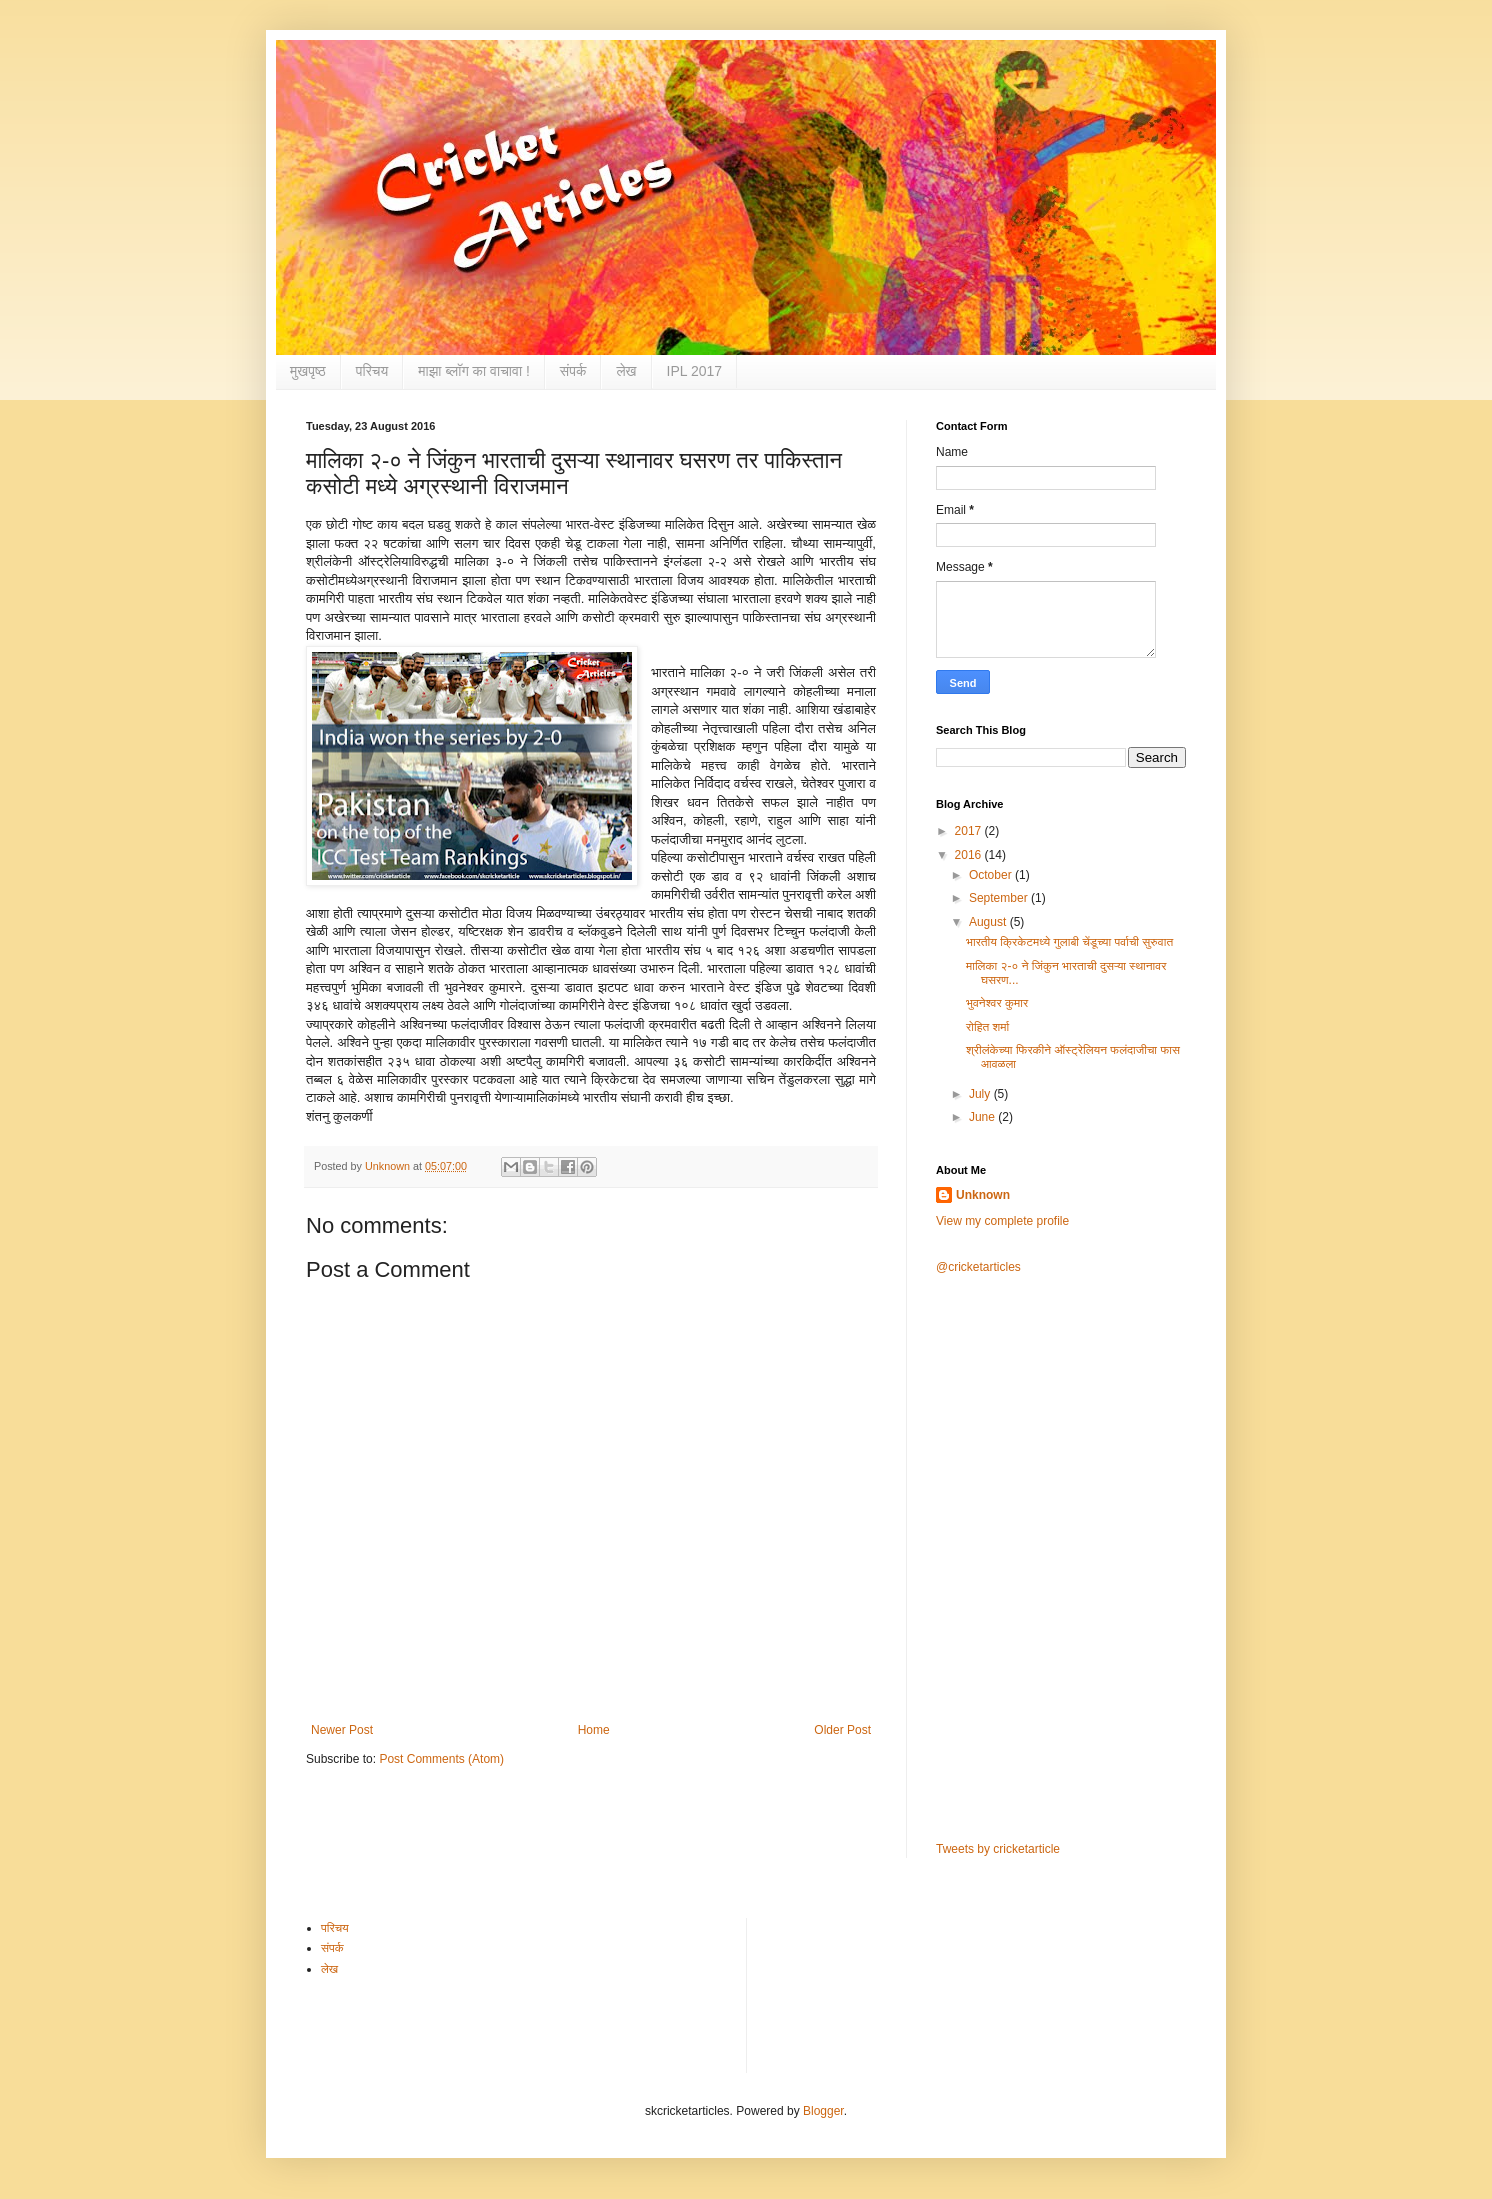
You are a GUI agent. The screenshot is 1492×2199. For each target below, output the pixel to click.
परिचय (372, 371)
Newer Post (342, 1730)
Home (594, 1730)
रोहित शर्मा (987, 1027)
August (989, 922)
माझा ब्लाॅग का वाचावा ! (474, 371)
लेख (626, 371)
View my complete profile (1002, 1221)
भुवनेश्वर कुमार (997, 1003)
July (981, 1094)
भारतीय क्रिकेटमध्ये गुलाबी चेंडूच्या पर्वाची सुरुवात (1069, 942)
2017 (970, 831)
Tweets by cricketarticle (998, 1849)
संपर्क (573, 371)
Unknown (983, 1195)
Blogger (823, 2111)
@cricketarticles (978, 1267)
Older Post (842, 1730)
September (1000, 898)
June (983, 1117)
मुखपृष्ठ (308, 371)
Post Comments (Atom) (441, 1759)
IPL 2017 (695, 371)
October (992, 875)
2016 (970, 855)
